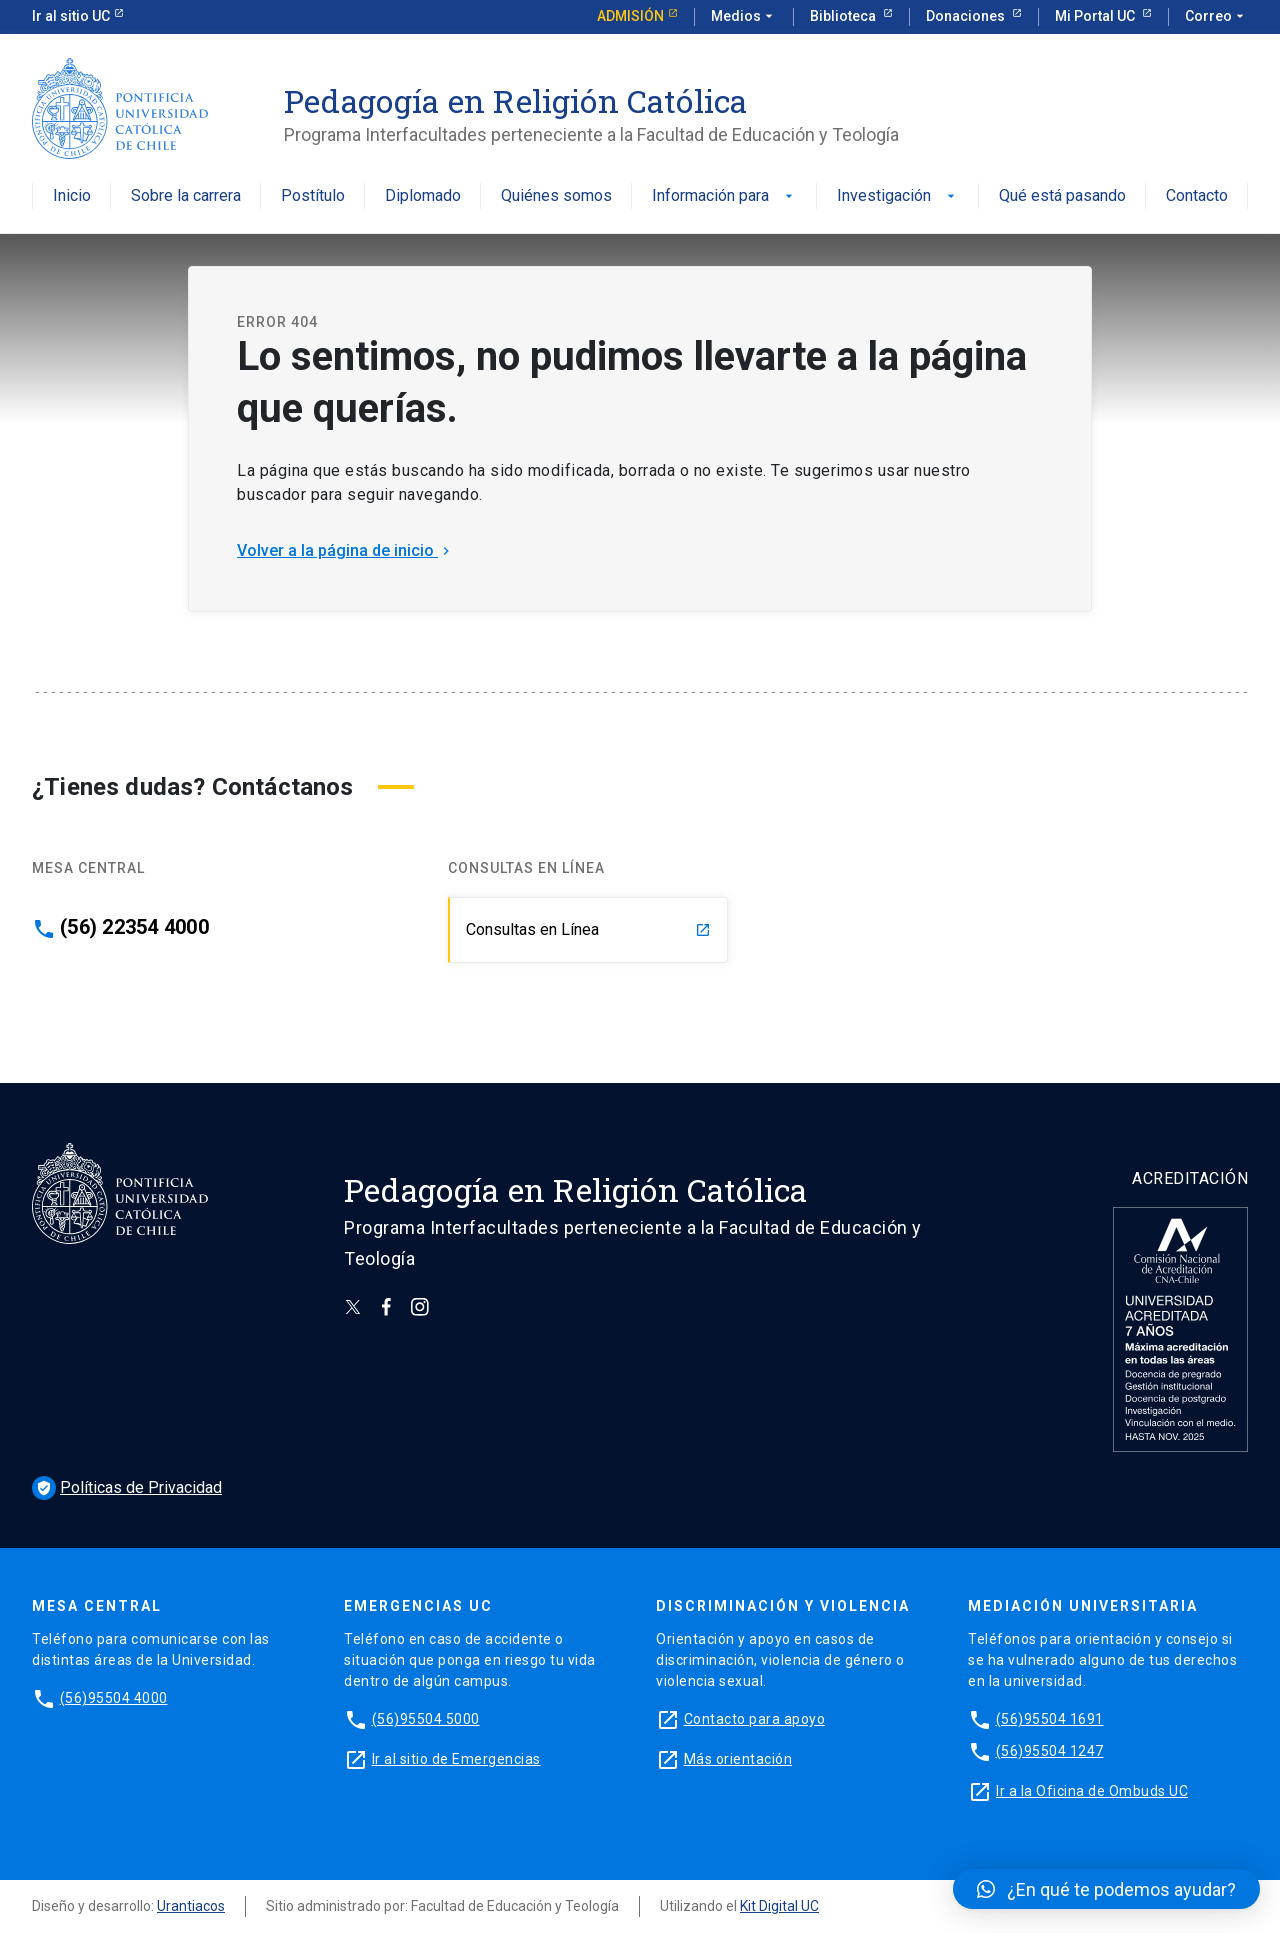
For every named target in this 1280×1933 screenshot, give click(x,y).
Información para (724, 196)
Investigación (898, 196)
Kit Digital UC (779, 1906)
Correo (1216, 17)
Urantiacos (191, 1906)
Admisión (630, 16)
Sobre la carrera (186, 196)
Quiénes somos (556, 196)
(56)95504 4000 (114, 1698)
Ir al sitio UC (71, 16)
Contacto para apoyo (755, 1719)
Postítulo (313, 196)
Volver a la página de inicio (345, 550)
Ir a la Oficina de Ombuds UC (1092, 1791)
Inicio (72, 196)
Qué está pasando (1062, 196)
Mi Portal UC (1096, 16)
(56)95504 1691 (1050, 1719)
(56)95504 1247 (1050, 1751)
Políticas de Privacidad (127, 1487)
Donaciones (967, 16)
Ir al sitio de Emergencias (456, 1759)
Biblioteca (844, 16)
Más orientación (738, 1759)
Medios (744, 17)
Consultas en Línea (588, 929)
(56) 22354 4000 (134, 927)
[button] (1106, 1889)
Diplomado (423, 196)
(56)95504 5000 (426, 1719)
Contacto (1197, 196)
